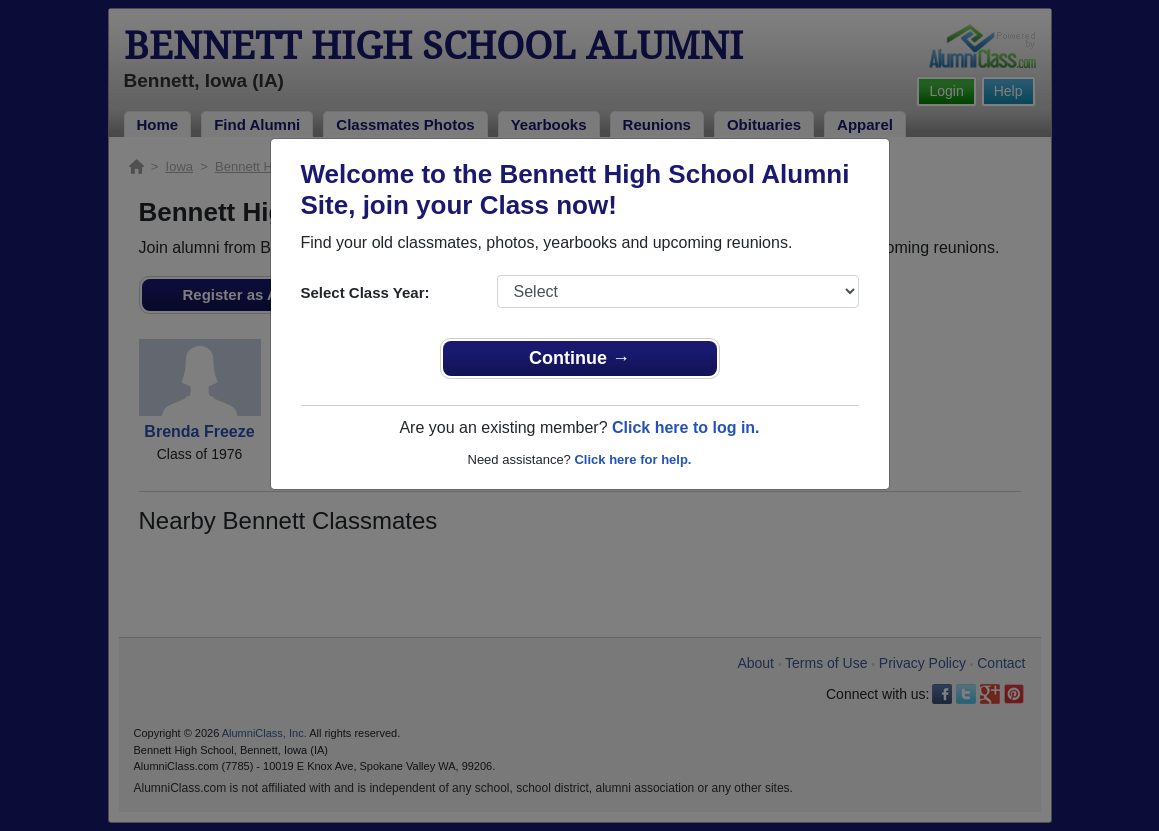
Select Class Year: (365, 292)
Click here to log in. (686, 427)
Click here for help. (632, 459)
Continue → (579, 358)
